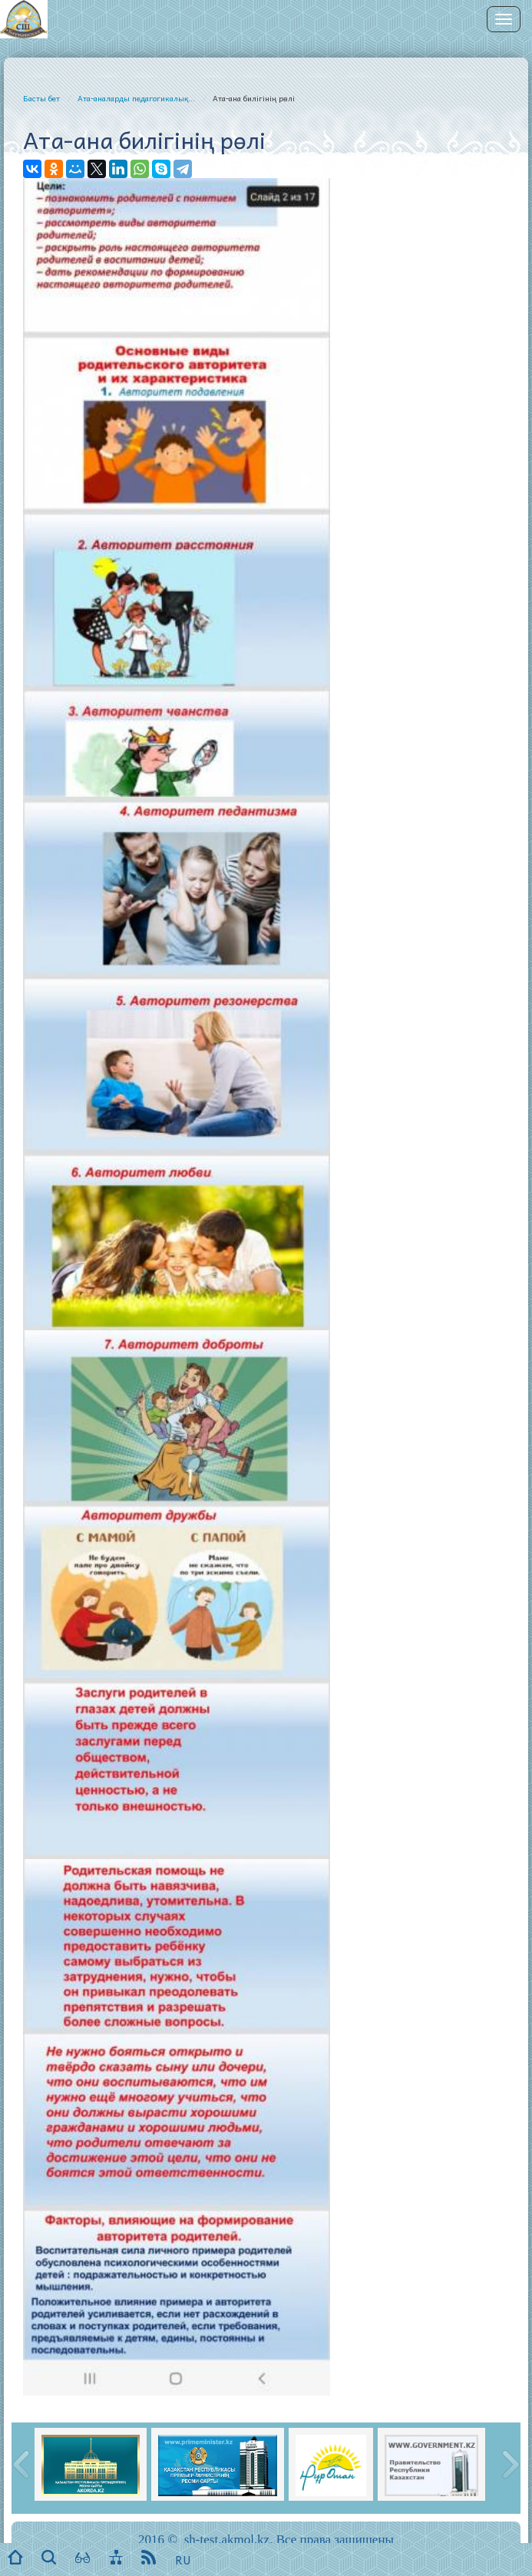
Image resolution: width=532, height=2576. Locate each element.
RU (183, 2560)
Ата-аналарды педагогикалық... (136, 98)
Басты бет (41, 98)
